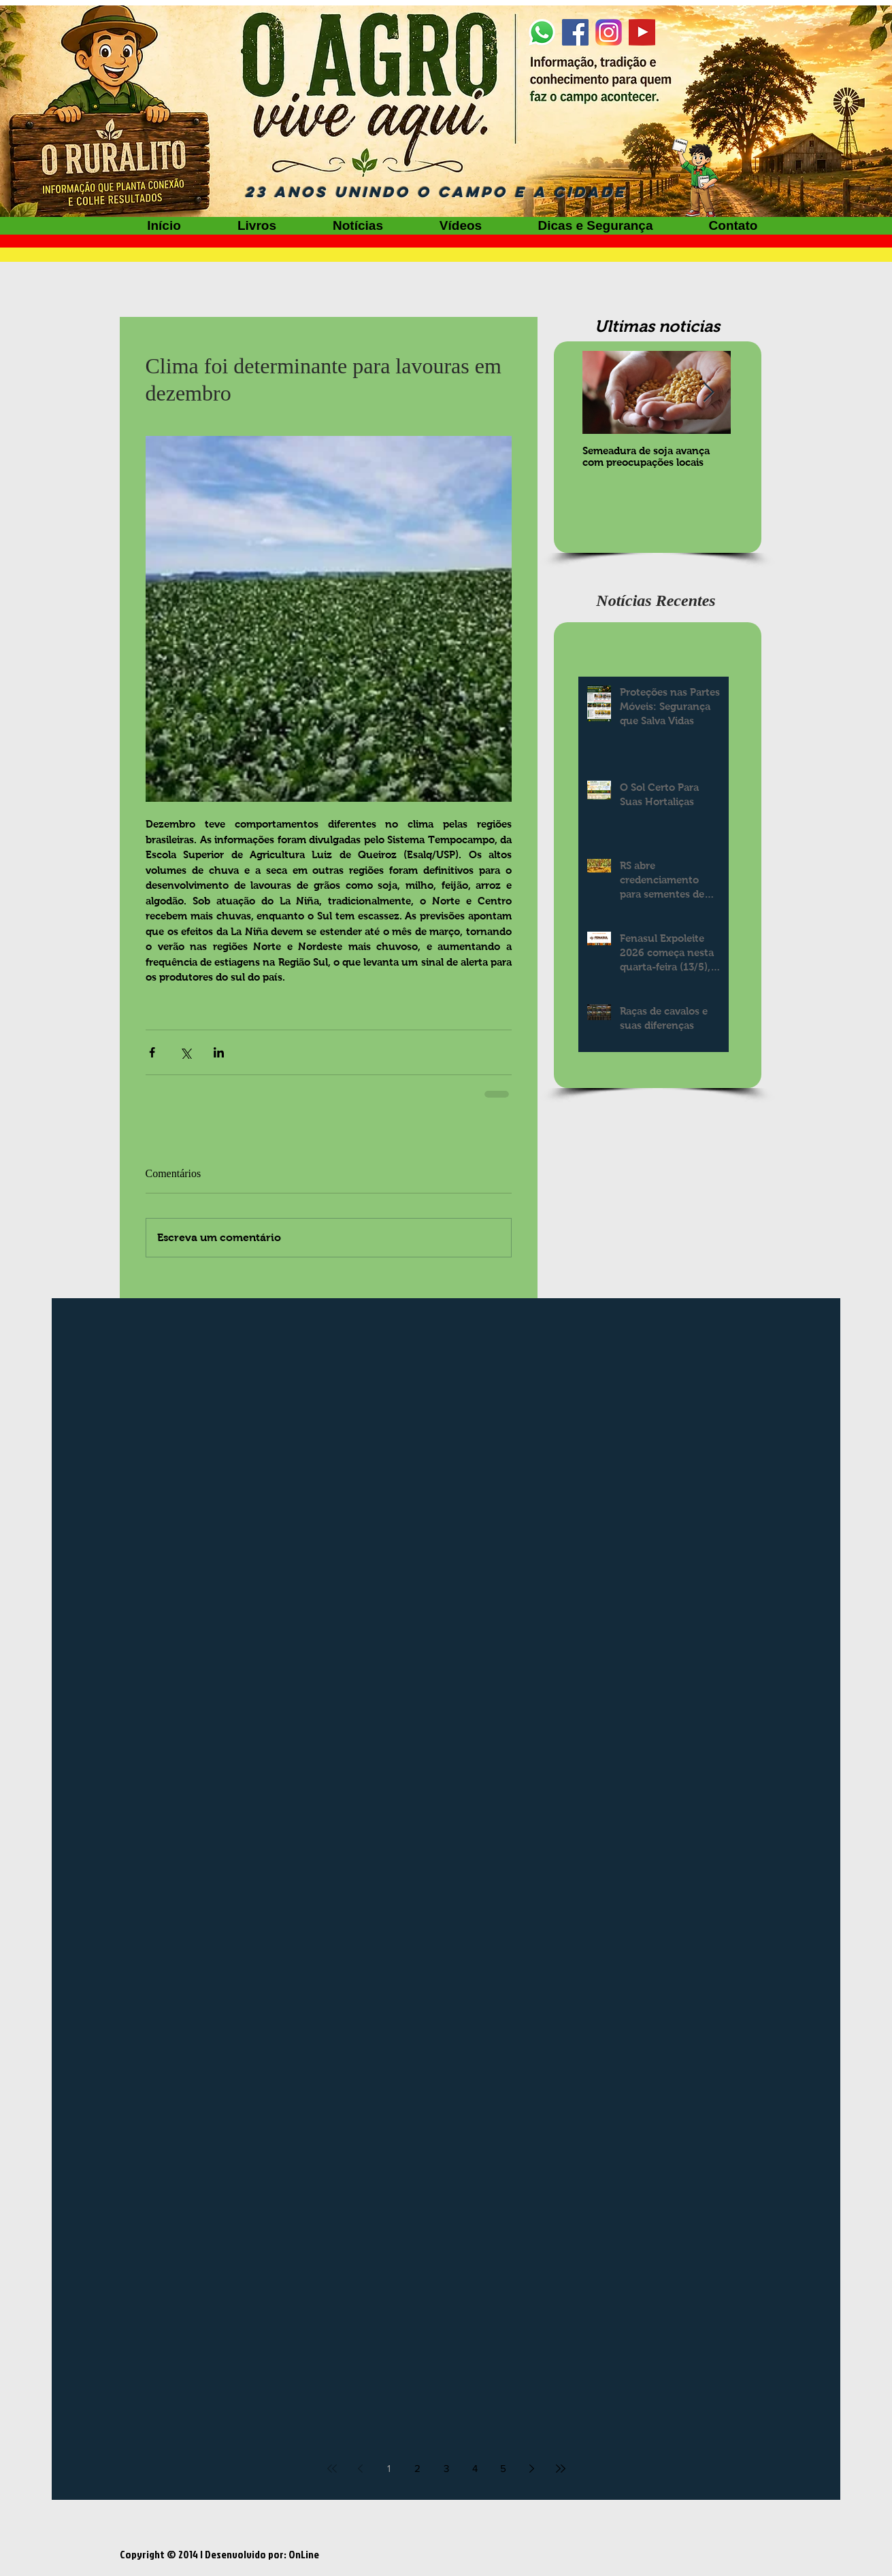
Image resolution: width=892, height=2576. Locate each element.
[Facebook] (575, 32)
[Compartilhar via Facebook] (152, 1052)
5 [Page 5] (503, 2468)
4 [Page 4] (475, 2468)
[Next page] (532, 2468)
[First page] (332, 2468)
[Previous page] (360, 2468)
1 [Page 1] (389, 2468)
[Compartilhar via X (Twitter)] (185, 1052)
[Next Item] (709, 392)
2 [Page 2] (417, 2468)
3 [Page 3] (446, 2468)
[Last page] (560, 2468)
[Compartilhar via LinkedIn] (218, 1052)
